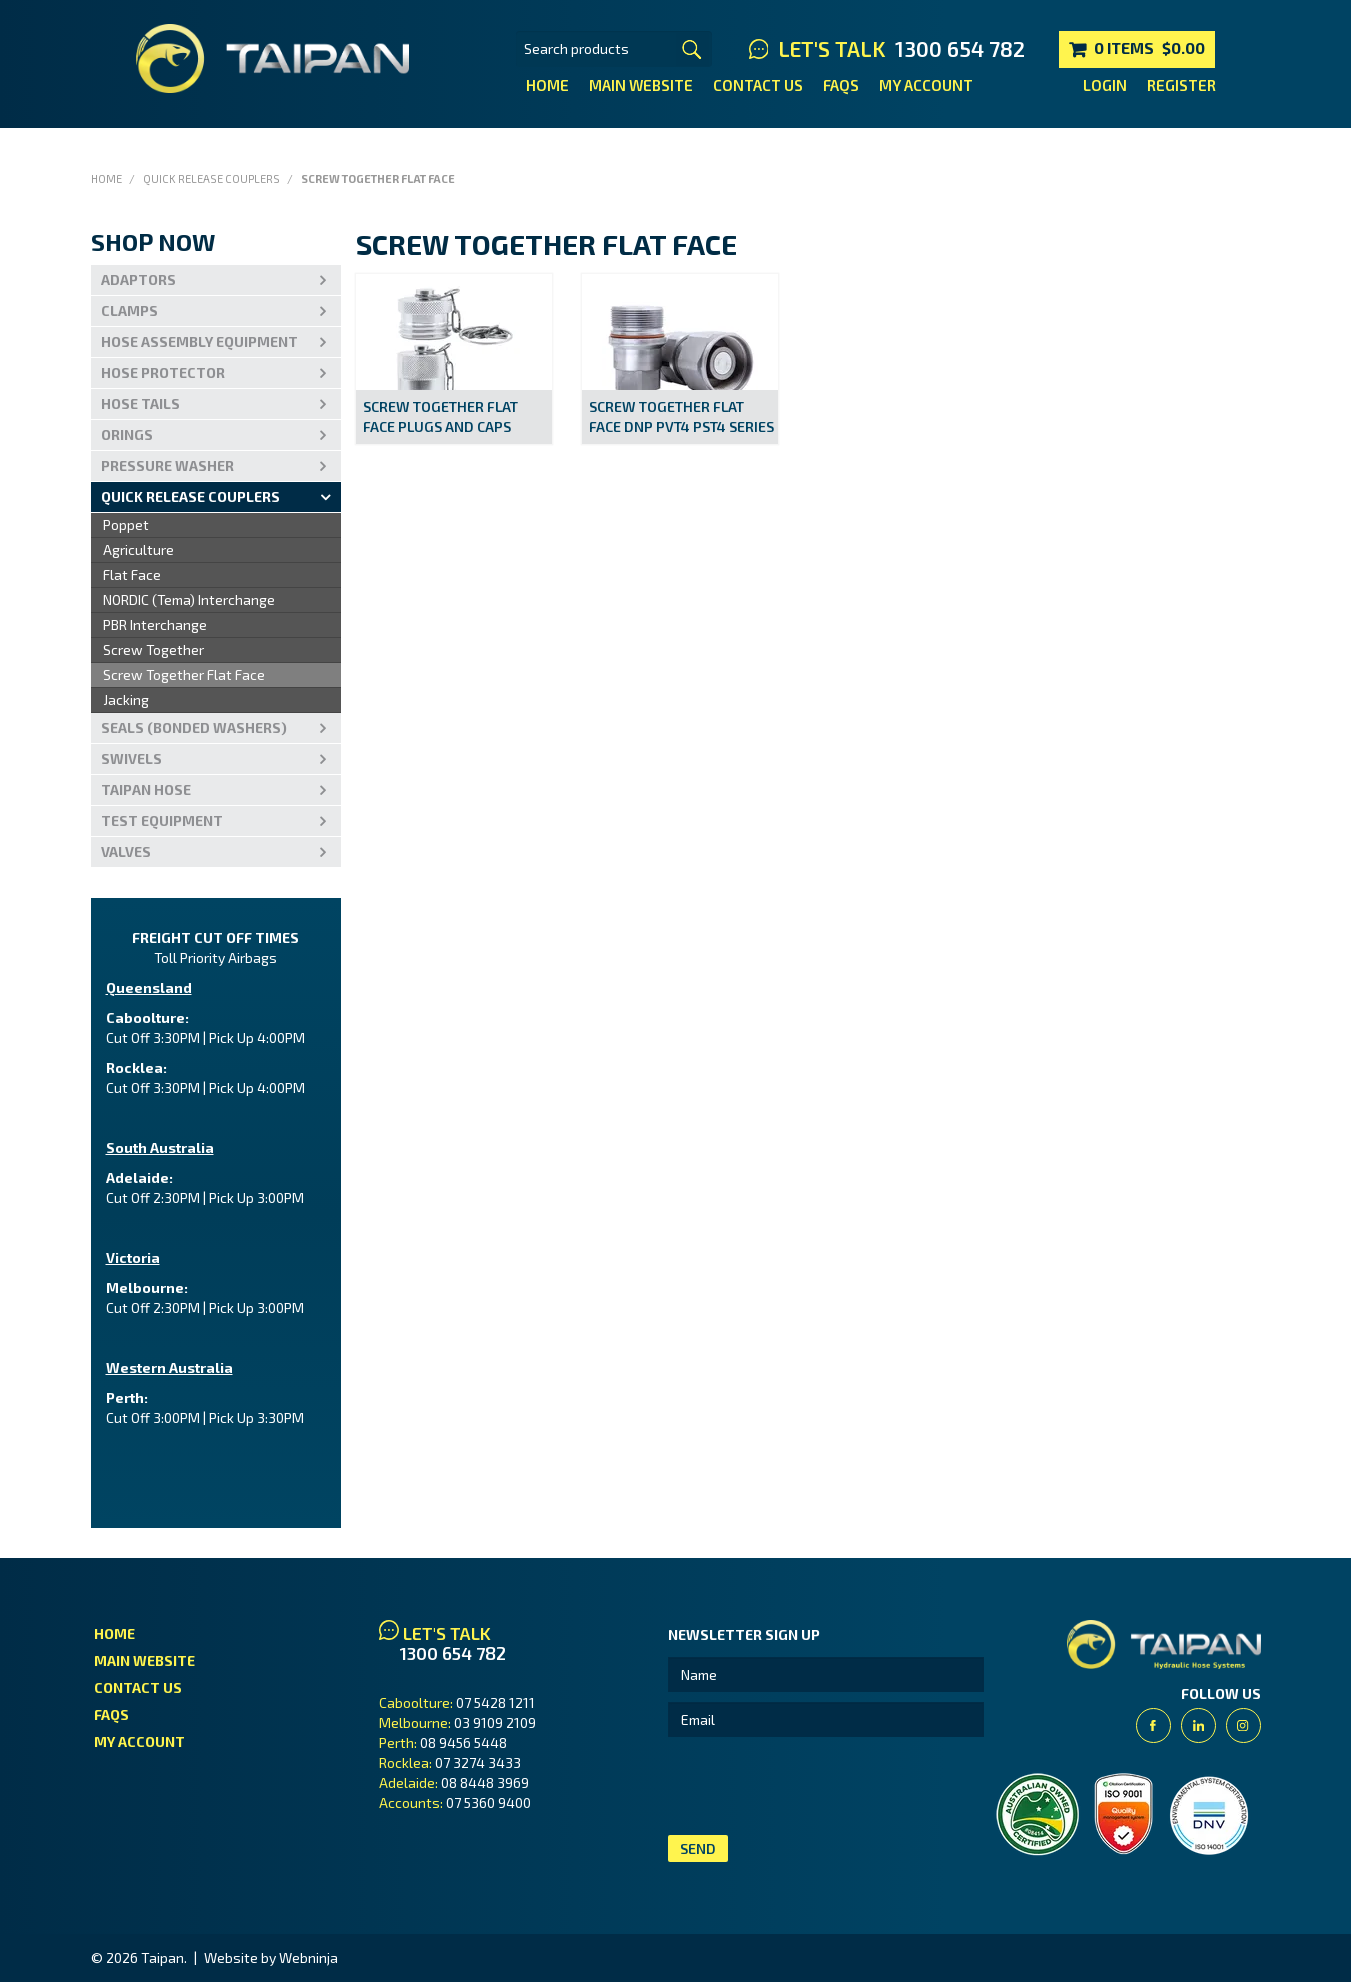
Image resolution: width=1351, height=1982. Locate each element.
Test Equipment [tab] (162, 820)
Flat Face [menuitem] (132, 574)
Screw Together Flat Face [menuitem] (184, 674)
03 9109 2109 (495, 1722)
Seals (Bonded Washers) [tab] (194, 727)
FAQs (841, 85)
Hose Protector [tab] (163, 372)
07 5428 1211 (495, 1702)
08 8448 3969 (485, 1782)
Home (547, 85)
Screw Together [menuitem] (153, 649)
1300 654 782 (960, 49)
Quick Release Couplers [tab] (190, 496)
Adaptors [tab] (138, 279)
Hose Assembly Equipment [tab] (199, 341)
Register (1181, 85)
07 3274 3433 (478, 1762)
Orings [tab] (127, 434)
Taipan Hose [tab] (146, 789)
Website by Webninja (271, 1957)
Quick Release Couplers (211, 178)
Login (1105, 85)
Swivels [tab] (131, 758)
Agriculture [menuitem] (138, 549)
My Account (926, 85)
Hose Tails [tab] (140, 403)
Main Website (641, 85)
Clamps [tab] (129, 310)
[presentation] (820, 1786)
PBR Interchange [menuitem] (155, 624)
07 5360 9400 (488, 1802)
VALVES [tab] (126, 851)
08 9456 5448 (463, 1742)
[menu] (216, 613)
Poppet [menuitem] (126, 524)
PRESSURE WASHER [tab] (167, 465)
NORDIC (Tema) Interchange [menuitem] (189, 599)
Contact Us (758, 85)
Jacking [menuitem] (126, 699)
